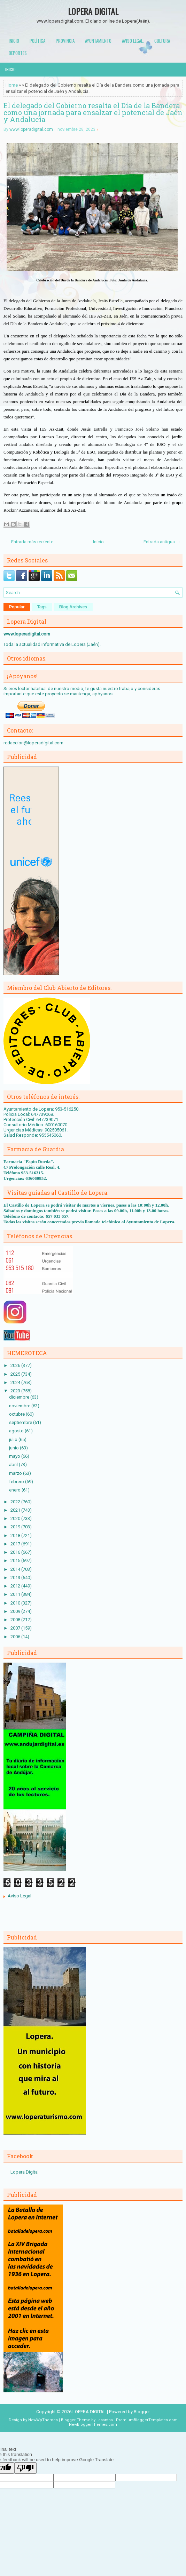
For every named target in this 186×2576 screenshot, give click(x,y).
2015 (15, 1560)
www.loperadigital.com (31, 129)
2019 (15, 1526)
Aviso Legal (19, 1895)
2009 (15, 1611)
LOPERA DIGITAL (93, 11)
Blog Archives (73, 607)
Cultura (162, 40)
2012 (15, 1586)
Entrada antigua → (162, 541)
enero (15, 1490)
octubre (17, 1414)
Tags (42, 607)
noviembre (20, 1405)
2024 (15, 1382)
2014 (15, 1569)
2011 (15, 1594)
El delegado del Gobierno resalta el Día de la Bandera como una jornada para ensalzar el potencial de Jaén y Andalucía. (93, 112)
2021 (15, 1510)
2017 (15, 1543)
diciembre (19, 1397)
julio (13, 1439)
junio (14, 1447)
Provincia (65, 40)
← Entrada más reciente (29, 541)
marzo (16, 1473)
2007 (15, 1628)
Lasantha (104, 2420)
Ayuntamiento (98, 40)
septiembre (21, 1422)
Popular (17, 607)
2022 (15, 1501)
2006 (15, 1636)
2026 (15, 1365)
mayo (15, 1456)
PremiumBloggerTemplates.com (147, 2420)
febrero (17, 1481)
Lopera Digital (24, 2172)
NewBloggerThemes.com (93, 2424)
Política (37, 40)
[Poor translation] (25, 2468)
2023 (15, 1390)
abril (14, 1464)
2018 (15, 1535)
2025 (15, 1374)
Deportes (18, 52)
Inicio (14, 40)
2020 (15, 1518)
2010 (15, 1603)
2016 (15, 1552)
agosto (17, 1430)
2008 (15, 1619)
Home (12, 85)
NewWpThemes (43, 2420)
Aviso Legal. (133, 40)
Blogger (142, 2411)
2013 (15, 1577)
